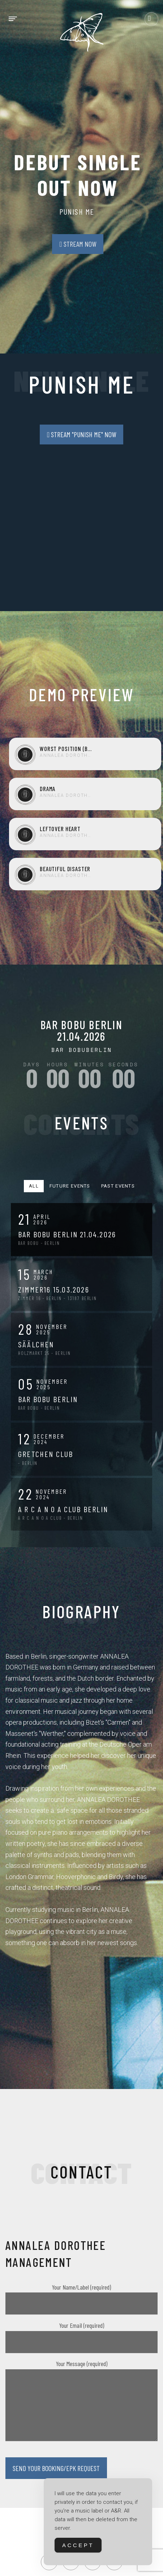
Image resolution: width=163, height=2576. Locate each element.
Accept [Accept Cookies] (78, 2545)
